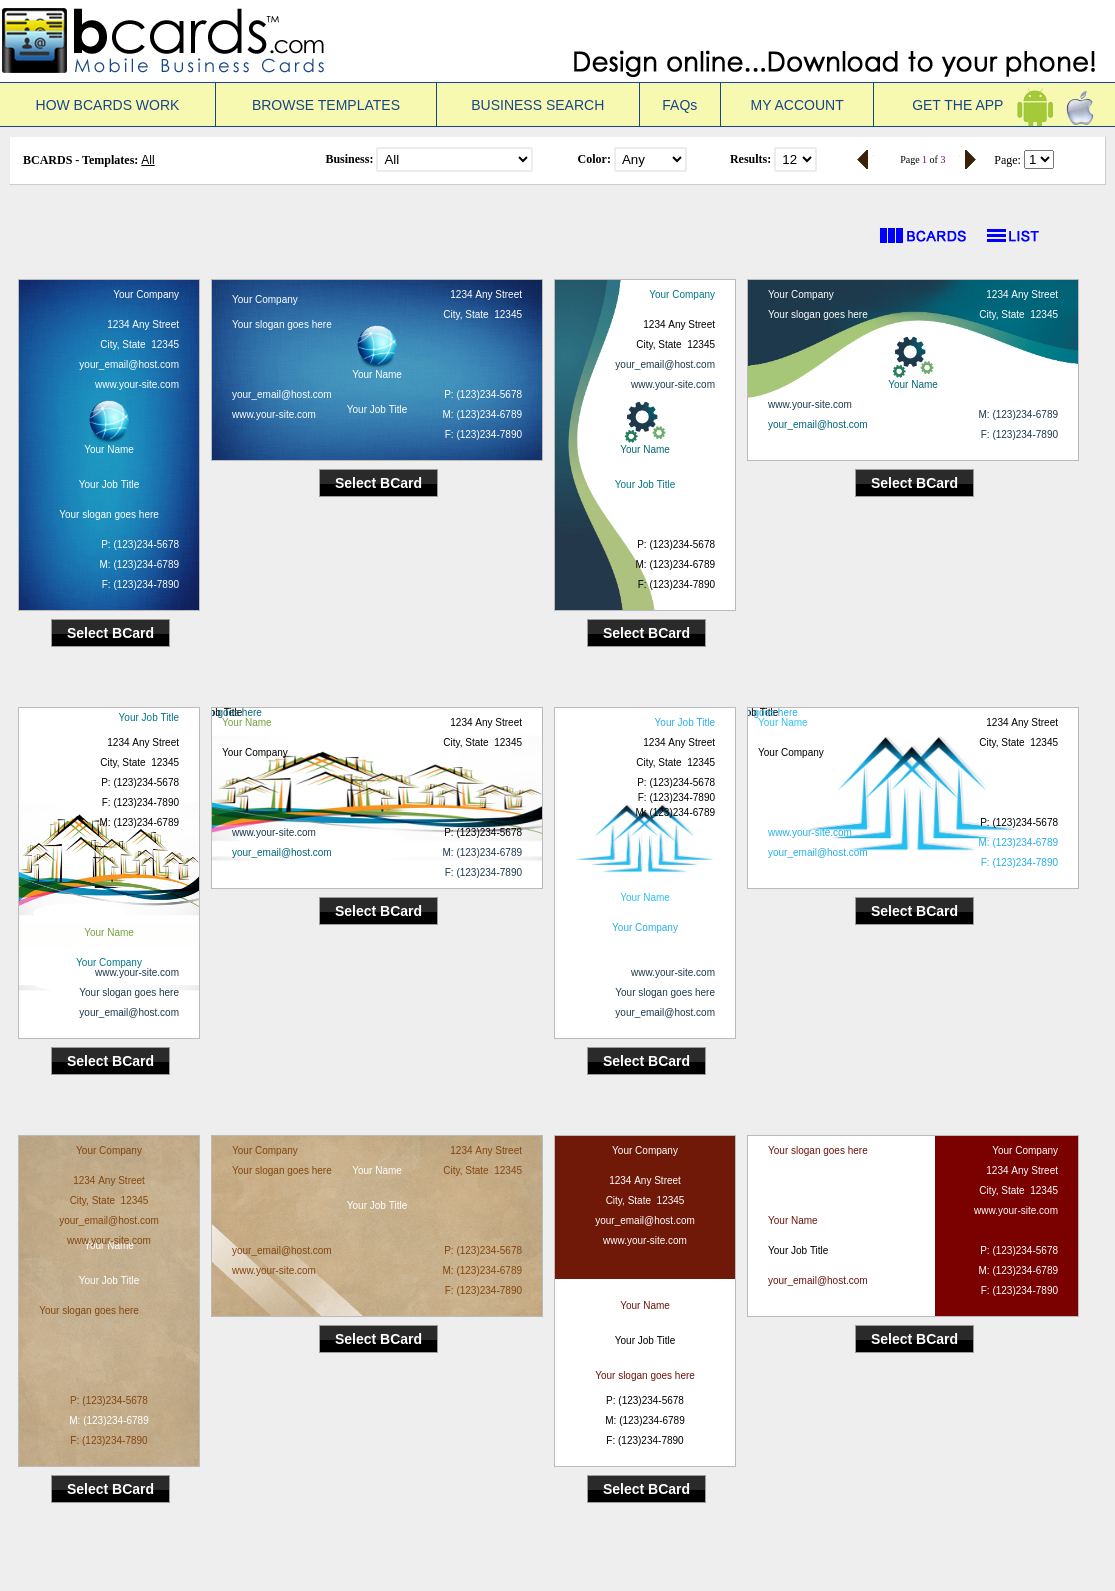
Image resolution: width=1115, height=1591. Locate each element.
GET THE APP (994, 105)
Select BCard (110, 633)
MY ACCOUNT (797, 105)
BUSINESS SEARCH (537, 105)
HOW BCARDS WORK (108, 105)
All (147, 160)
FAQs (679, 105)
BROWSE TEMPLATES (326, 105)
